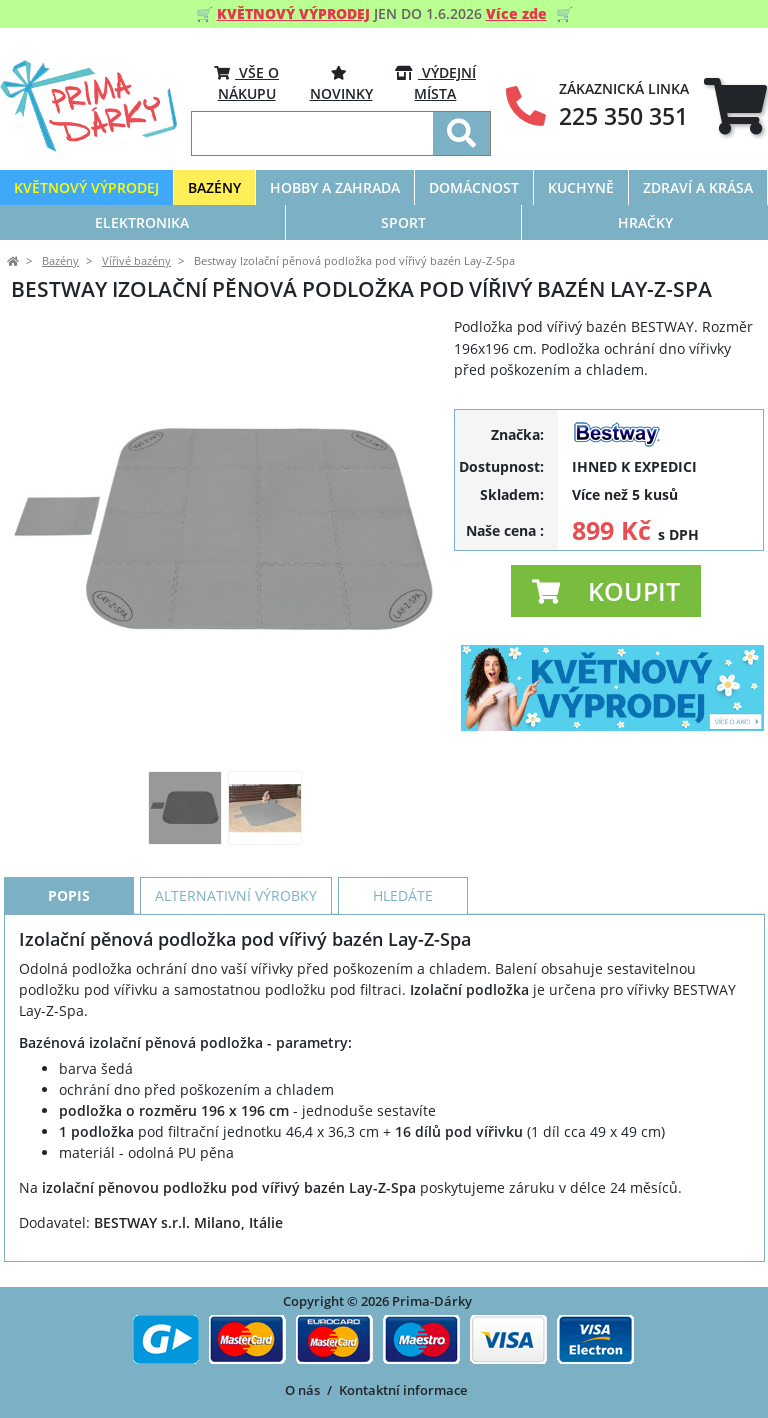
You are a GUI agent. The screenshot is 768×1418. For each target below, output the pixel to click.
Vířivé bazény (136, 261)
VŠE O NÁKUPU (246, 82)
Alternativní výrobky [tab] (236, 895)
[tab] (735, 106)
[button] (606, 591)
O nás (302, 1390)
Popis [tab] (69, 895)
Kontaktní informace (403, 1390)
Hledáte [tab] (403, 895)
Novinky (341, 82)
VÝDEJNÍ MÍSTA (435, 82)
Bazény (60, 261)
